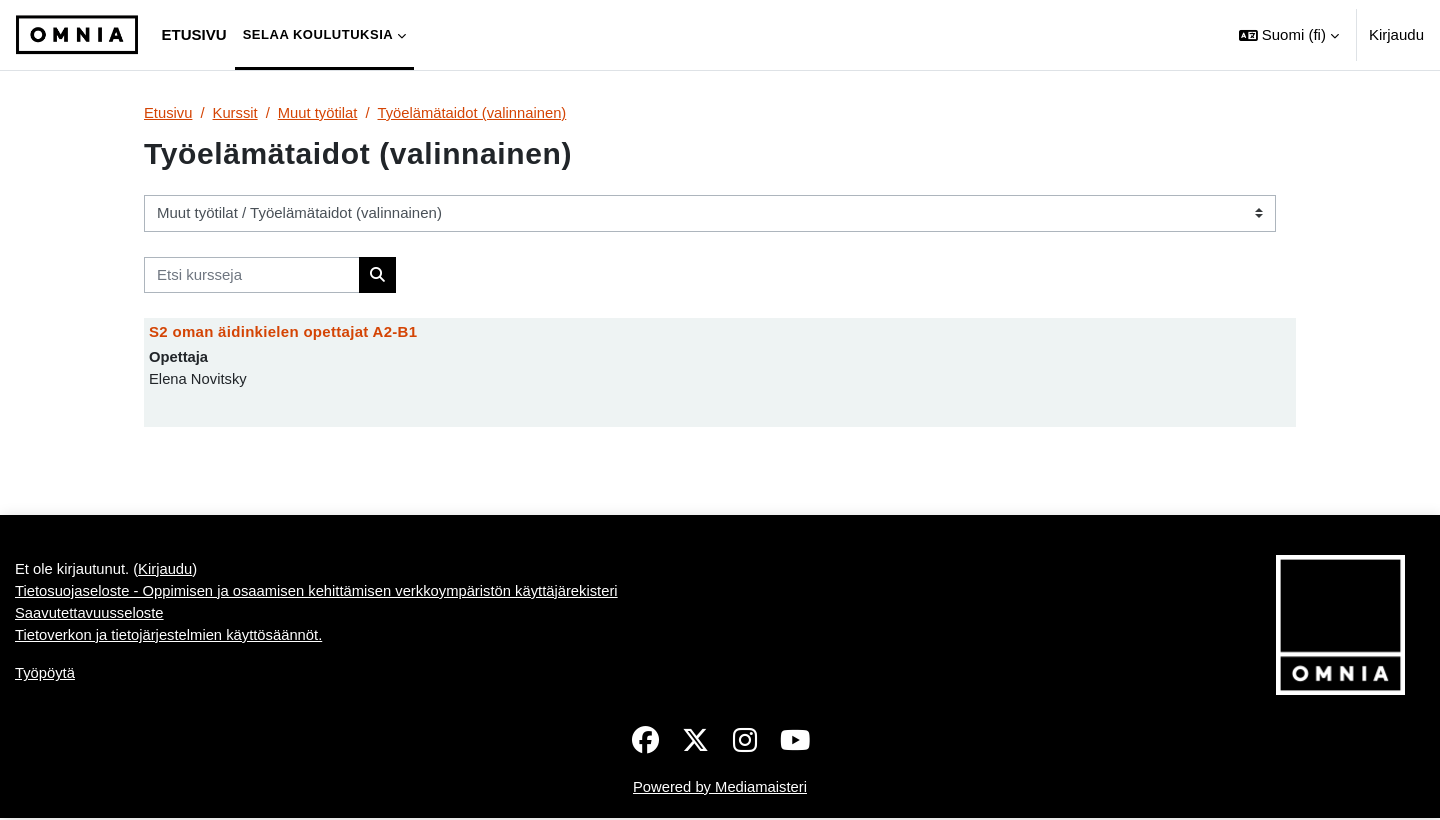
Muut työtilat (319, 112)
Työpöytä (45, 676)
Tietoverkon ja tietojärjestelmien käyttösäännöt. (171, 637)
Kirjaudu (1396, 34)
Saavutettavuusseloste (90, 615)
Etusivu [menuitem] (194, 34)
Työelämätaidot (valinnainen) (476, 112)
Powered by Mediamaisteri (720, 788)
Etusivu (168, 112)
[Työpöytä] (77, 35)
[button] (1289, 35)
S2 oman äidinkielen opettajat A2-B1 (283, 332)
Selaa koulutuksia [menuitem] (318, 34)
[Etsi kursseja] (252, 275)
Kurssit (236, 112)
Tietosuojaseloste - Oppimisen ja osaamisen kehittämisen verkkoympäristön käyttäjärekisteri (321, 592)
